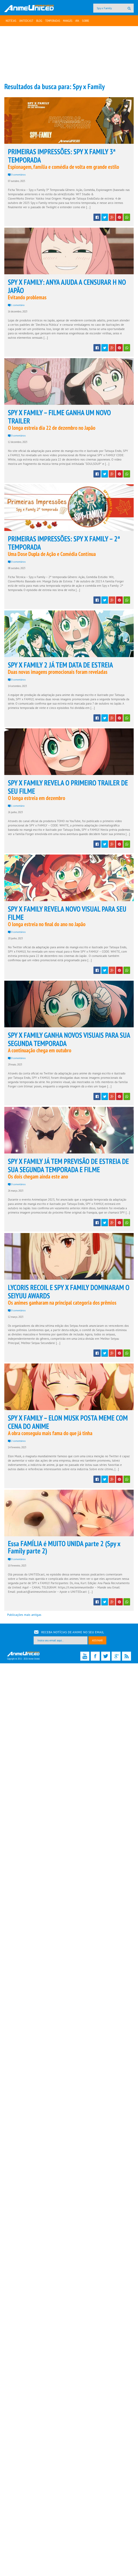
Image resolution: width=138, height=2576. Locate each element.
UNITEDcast (26, 21)
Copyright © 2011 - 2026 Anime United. (23, 1656)
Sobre (85, 21)
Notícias (11, 21)
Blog (39, 21)
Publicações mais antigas (24, 1615)
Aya (77, 21)
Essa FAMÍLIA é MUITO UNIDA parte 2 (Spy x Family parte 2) (64, 1547)
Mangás (67, 21)
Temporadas (52, 21)
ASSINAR (97, 1640)
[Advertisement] (69, 54)
